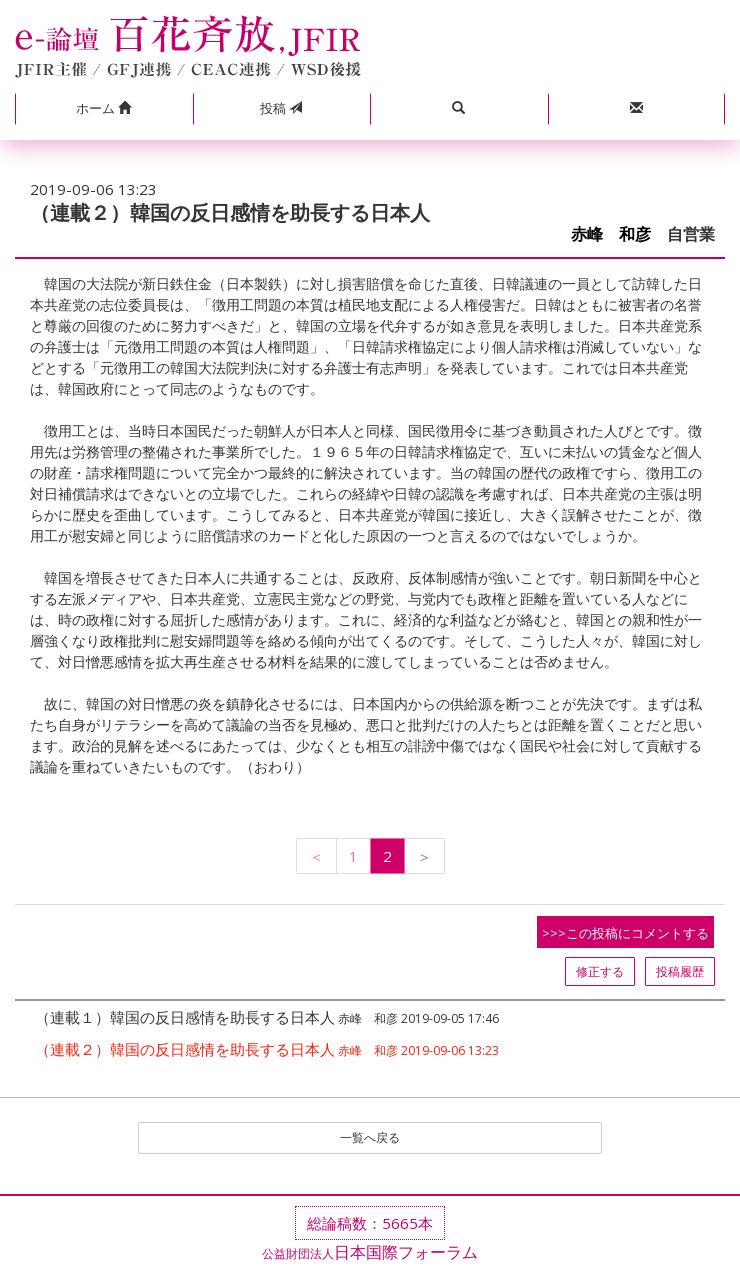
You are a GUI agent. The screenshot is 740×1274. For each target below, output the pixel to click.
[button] (104, 109)
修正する (600, 971)
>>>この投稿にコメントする (625, 933)
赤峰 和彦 (611, 234)
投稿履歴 (680, 971)
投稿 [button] (281, 108)
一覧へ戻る (370, 1137)
